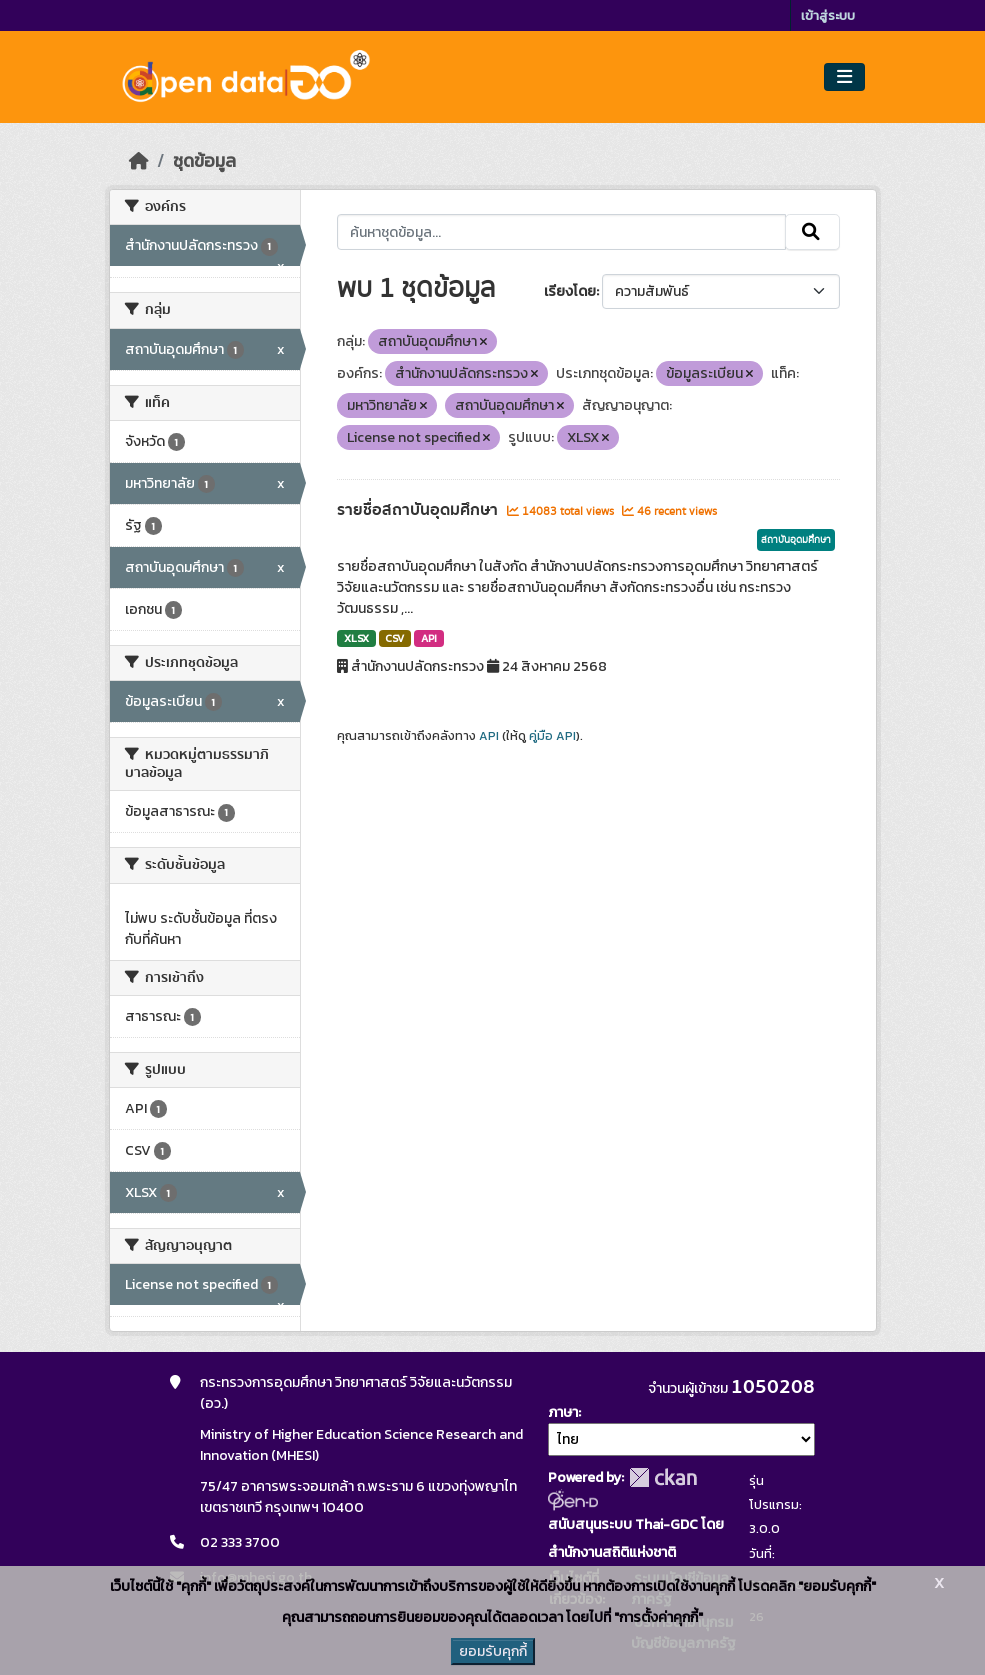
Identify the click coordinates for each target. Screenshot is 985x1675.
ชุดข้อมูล (204, 161)
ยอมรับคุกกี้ (493, 1651)
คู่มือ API (552, 736)
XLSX (356, 638)
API (429, 638)
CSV (394, 638)
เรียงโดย (570, 291)
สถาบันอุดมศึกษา (796, 540)
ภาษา (563, 1412)
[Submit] (812, 232)
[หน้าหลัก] (139, 161)
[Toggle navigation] (844, 77)
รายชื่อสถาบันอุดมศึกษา (419, 510)
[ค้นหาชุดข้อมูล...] (561, 232)
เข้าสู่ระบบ (828, 15)
